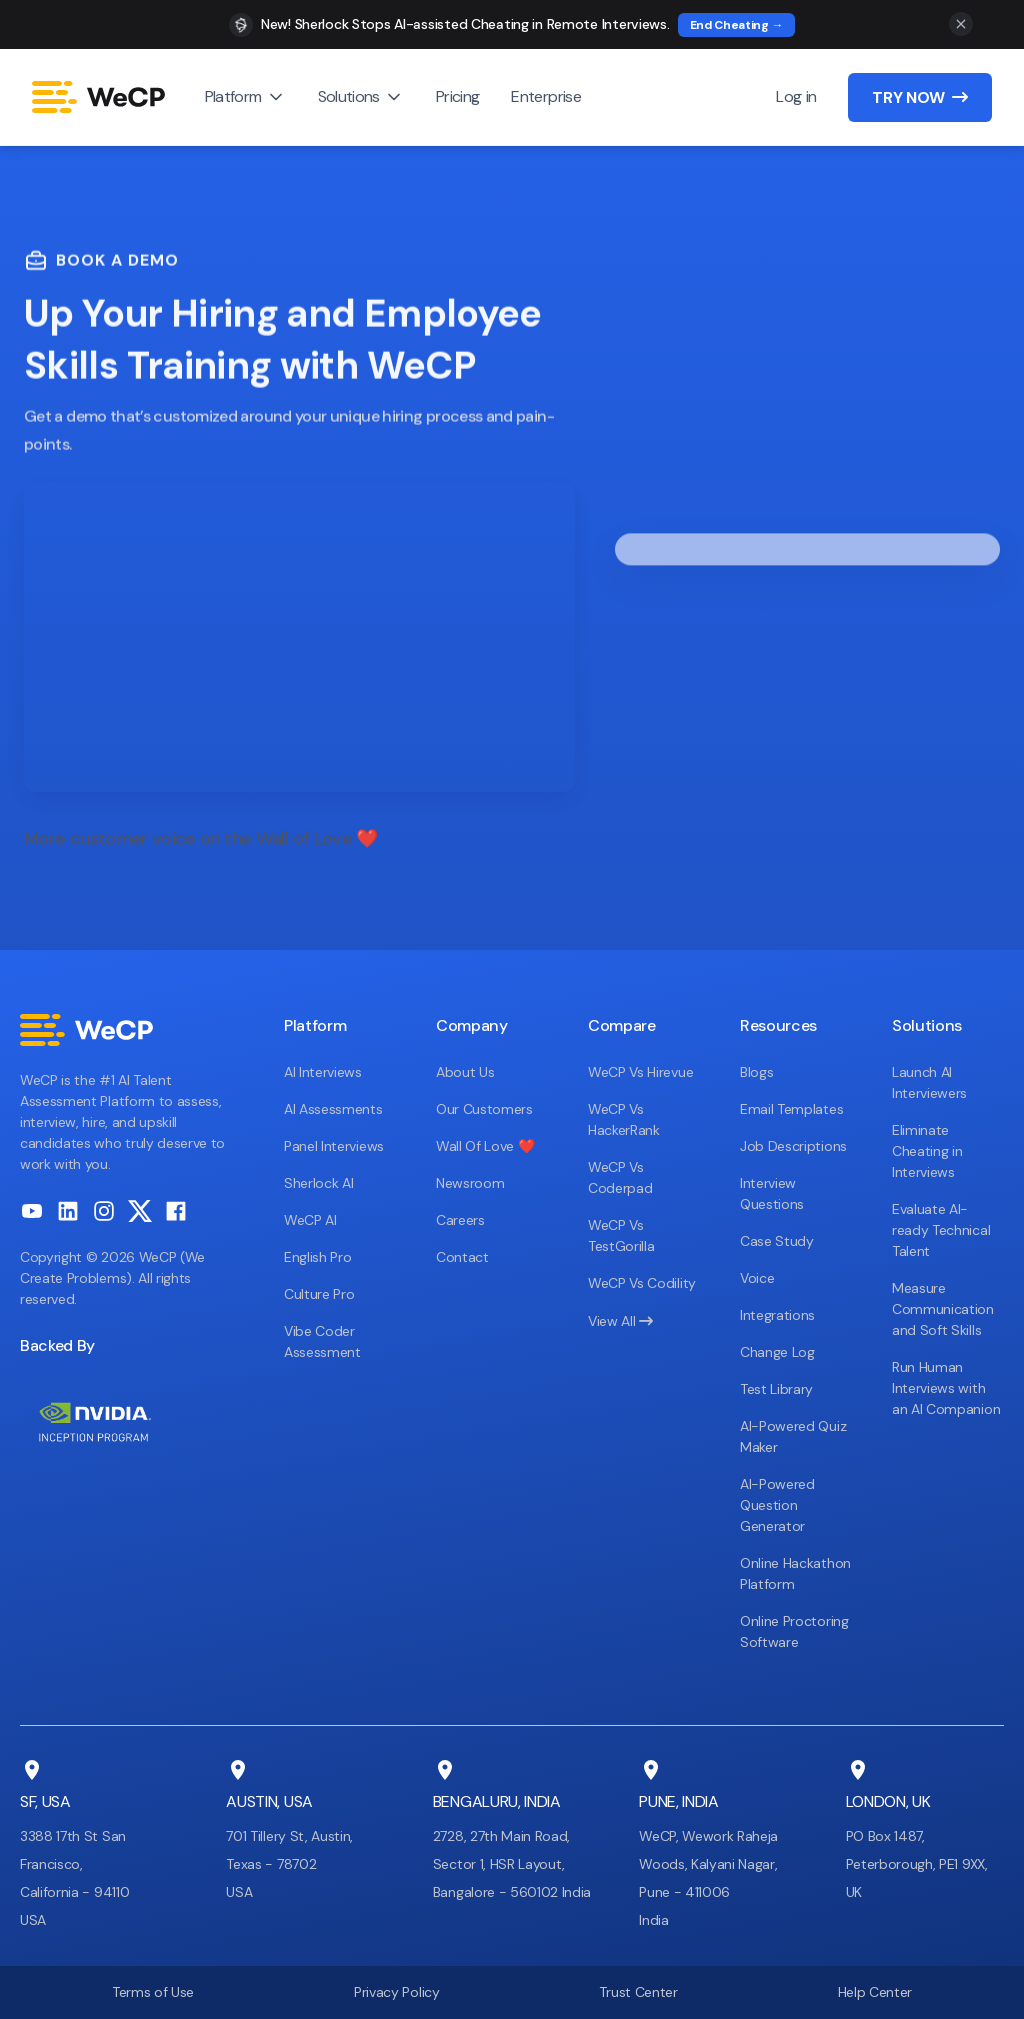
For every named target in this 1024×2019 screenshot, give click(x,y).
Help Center (875, 1992)
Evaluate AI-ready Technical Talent (941, 1230)
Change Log (777, 1352)
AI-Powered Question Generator (777, 1505)
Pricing (458, 96)
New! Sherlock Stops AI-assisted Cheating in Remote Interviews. (465, 24)
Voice (757, 1278)
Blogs (756, 1072)
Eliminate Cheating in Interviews (927, 1151)
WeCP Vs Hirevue (640, 1072)
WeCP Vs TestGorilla (621, 1235)
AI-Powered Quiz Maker (793, 1436)
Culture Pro (319, 1294)
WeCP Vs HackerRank (624, 1119)
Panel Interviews (334, 1146)
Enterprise (546, 96)
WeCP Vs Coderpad (620, 1177)
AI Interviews (323, 1072)
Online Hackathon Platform (795, 1573)
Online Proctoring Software (794, 1631)
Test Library (776, 1389)
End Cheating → (737, 25)
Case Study (777, 1241)
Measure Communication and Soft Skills (943, 1309)
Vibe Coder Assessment (322, 1341)
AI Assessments (333, 1109)
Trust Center (638, 1992)
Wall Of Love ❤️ (485, 1146)
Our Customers (484, 1109)
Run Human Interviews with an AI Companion (946, 1388)
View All (620, 1321)
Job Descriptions (793, 1146)
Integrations (777, 1315)
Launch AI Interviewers (929, 1082)
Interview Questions (772, 1193)
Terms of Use (153, 1992)
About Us (465, 1072)
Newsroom (470, 1183)
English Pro (317, 1257)
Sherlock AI (318, 1183)
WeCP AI (310, 1220)
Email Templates (791, 1109)
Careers (460, 1220)
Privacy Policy (397, 1992)
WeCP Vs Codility (642, 1283)
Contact (462, 1257)
